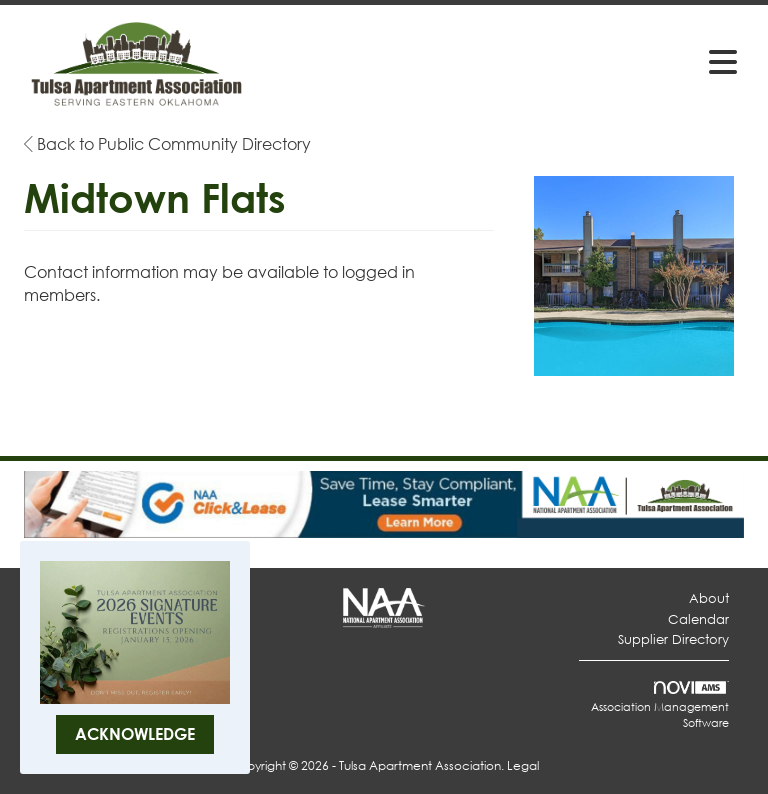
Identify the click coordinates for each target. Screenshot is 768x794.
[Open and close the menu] (503, 61)
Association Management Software (660, 706)
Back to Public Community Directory (167, 143)
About (709, 598)
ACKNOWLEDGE (135, 733)
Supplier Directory (673, 639)
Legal (523, 765)
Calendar (698, 619)
